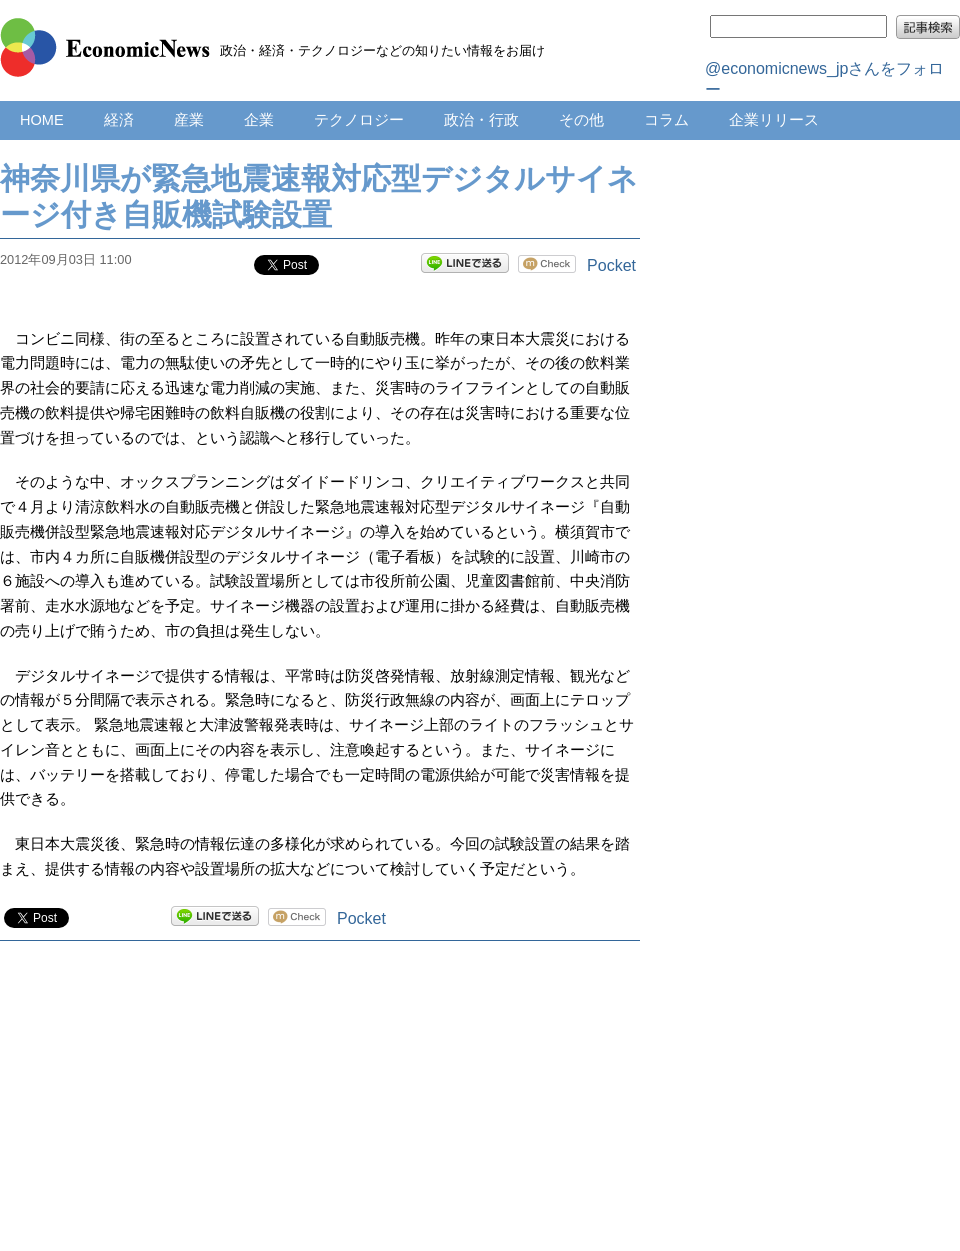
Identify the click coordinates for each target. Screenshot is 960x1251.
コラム (666, 120)
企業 (259, 120)
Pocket (611, 265)
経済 (119, 120)
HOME (42, 120)
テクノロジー (359, 120)
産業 (189, 120)
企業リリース (774, 120)
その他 (581, 120)
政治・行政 (481, 120)
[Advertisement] (320, 1116)
